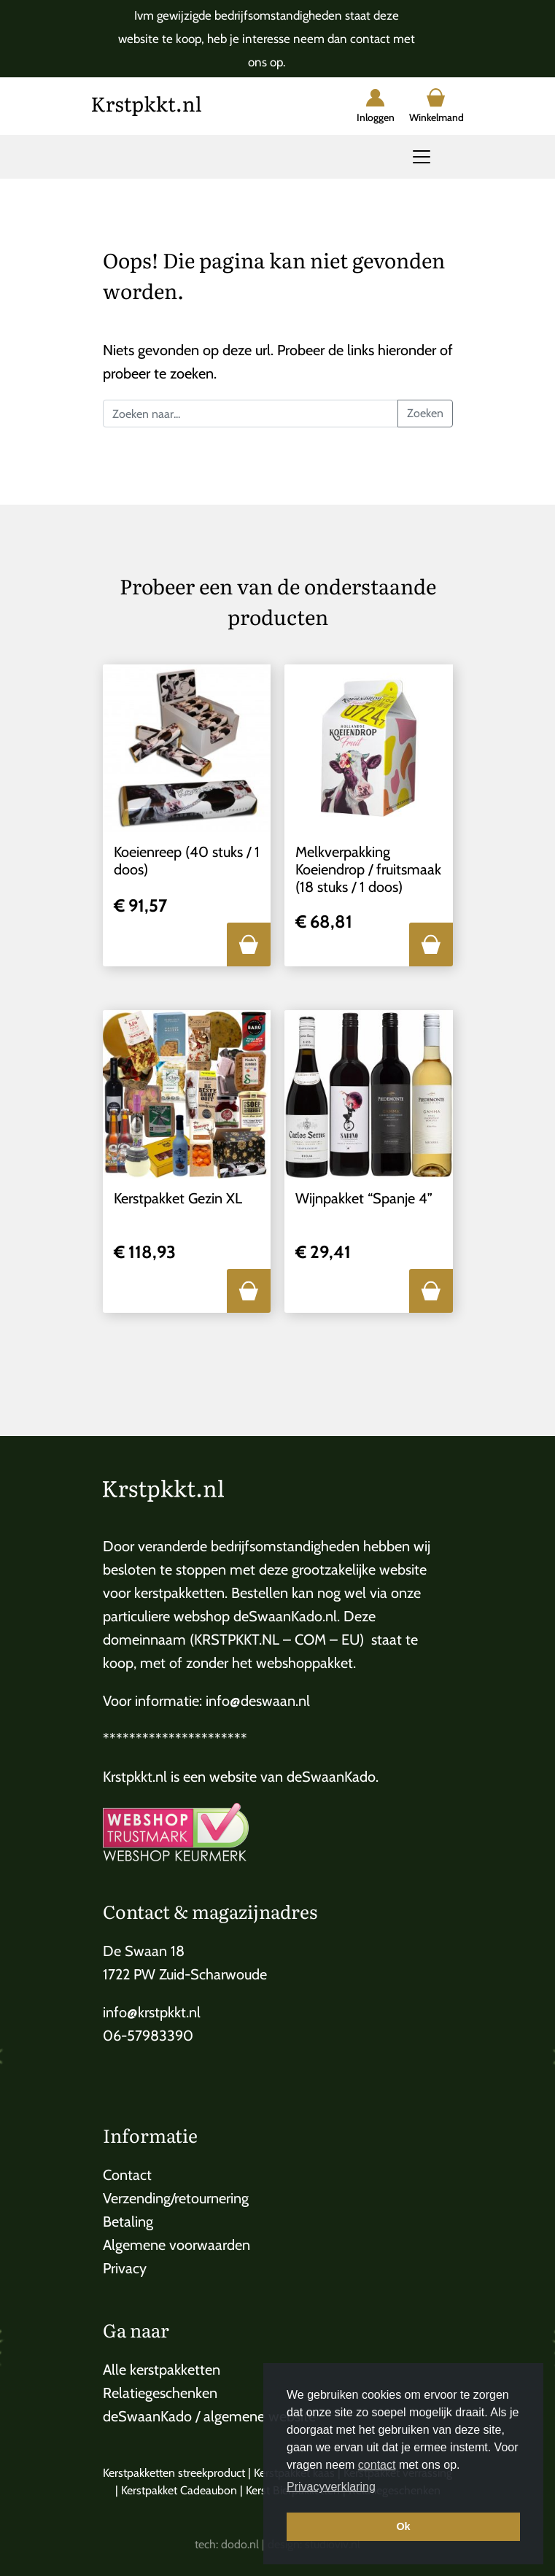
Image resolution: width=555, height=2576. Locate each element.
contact (377, 2465)
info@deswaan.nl (258, 1701)
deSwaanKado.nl (285, 1616)
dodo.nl (240, 2544)
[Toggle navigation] (421, 156)
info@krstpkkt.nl (152, 2012)
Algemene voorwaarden (176, 2245)
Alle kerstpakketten (161, 2369)
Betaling (128, 2221)
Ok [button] (403, 2526)
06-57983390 (148, 2035)
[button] (249, 944)
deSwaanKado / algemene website (209, 2416)
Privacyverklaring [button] (331, 2486)
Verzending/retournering (176, 2198)
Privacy (125, 2268)
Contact (127, 2175)
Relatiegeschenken (160, 2393)
